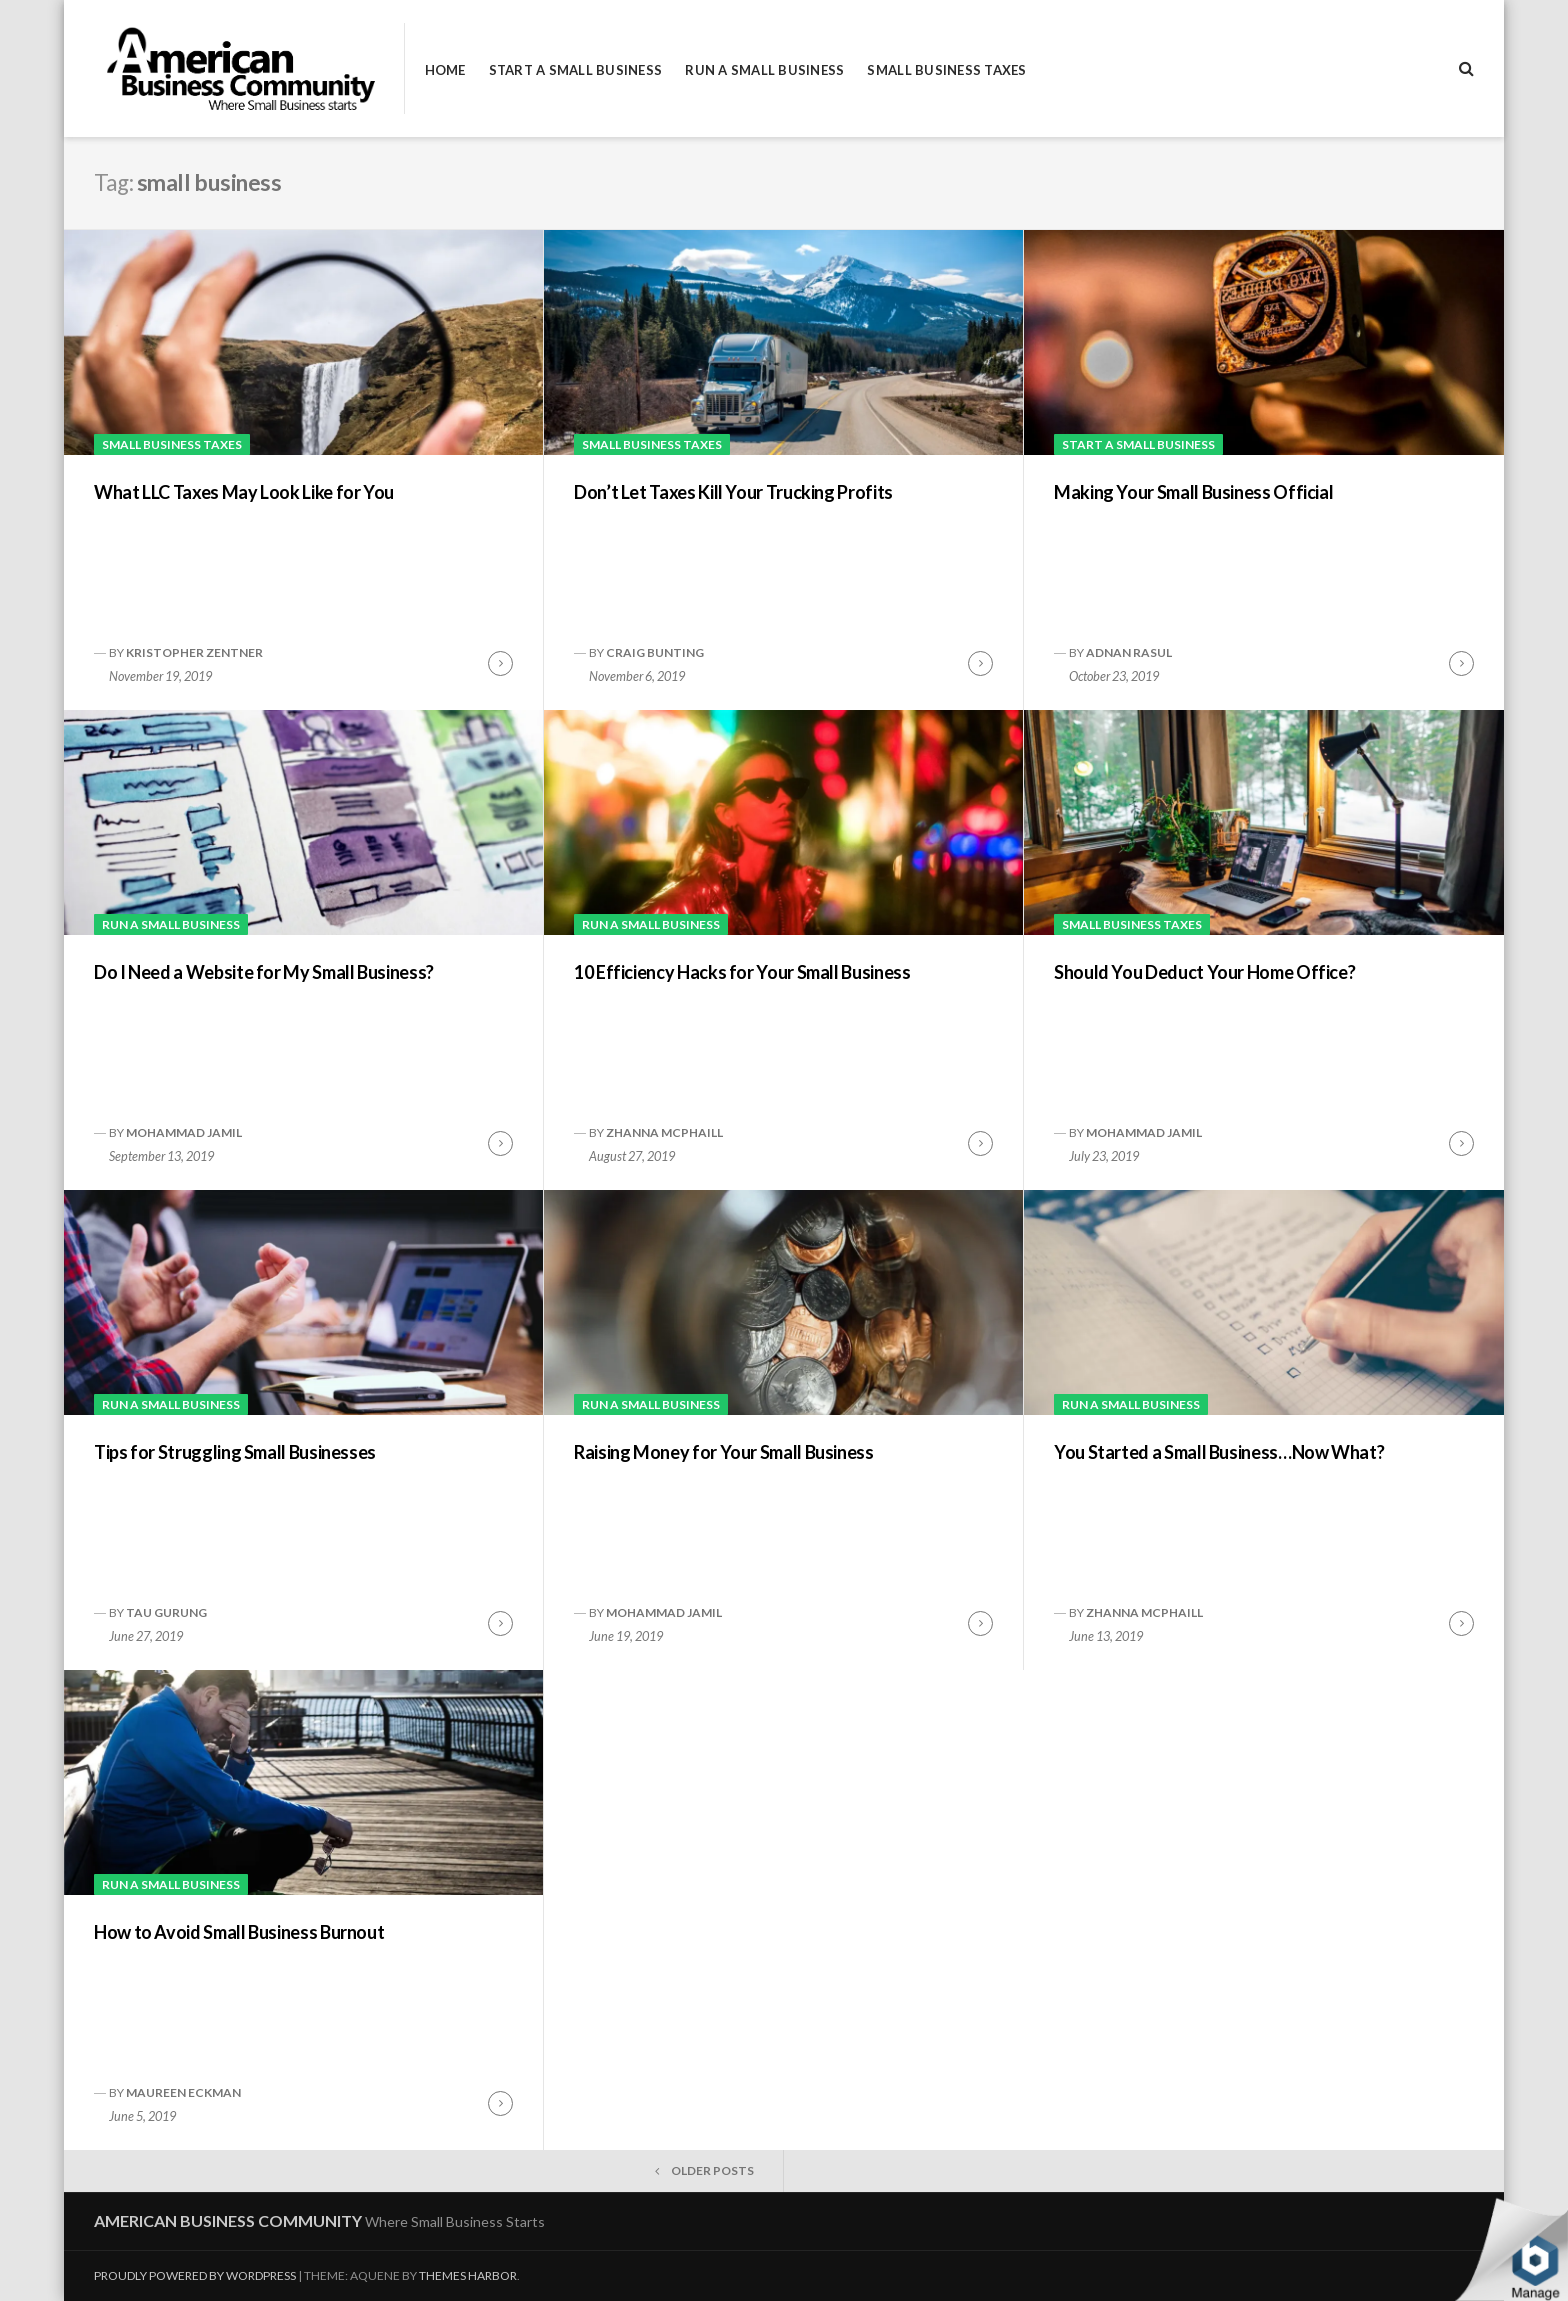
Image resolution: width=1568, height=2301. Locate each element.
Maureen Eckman (183, 2092)
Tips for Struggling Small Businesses (235, 1452)
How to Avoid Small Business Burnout (239, 1932)
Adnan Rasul (1129, 652)
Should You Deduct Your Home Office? (1204, 972)
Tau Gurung (166, 1612)
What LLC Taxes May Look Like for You (244, 492)
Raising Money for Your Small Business (724, 1452)
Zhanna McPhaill (664, 1132)
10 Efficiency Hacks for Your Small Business (742, 972)
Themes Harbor (468, 2275)
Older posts (712, 2170)
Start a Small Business (576, 70)
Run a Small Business (764, 70)
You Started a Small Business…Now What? (1219, 1452)
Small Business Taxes (946, 70)
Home (445, 70)
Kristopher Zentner (194, 652)
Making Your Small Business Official (1193, 492)
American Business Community (228, 2220)
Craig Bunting (655, 652)
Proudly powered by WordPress (195, 2275)
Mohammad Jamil (184, 1132)
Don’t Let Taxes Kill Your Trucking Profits (733, 492)
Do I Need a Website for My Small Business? (264, 972)
